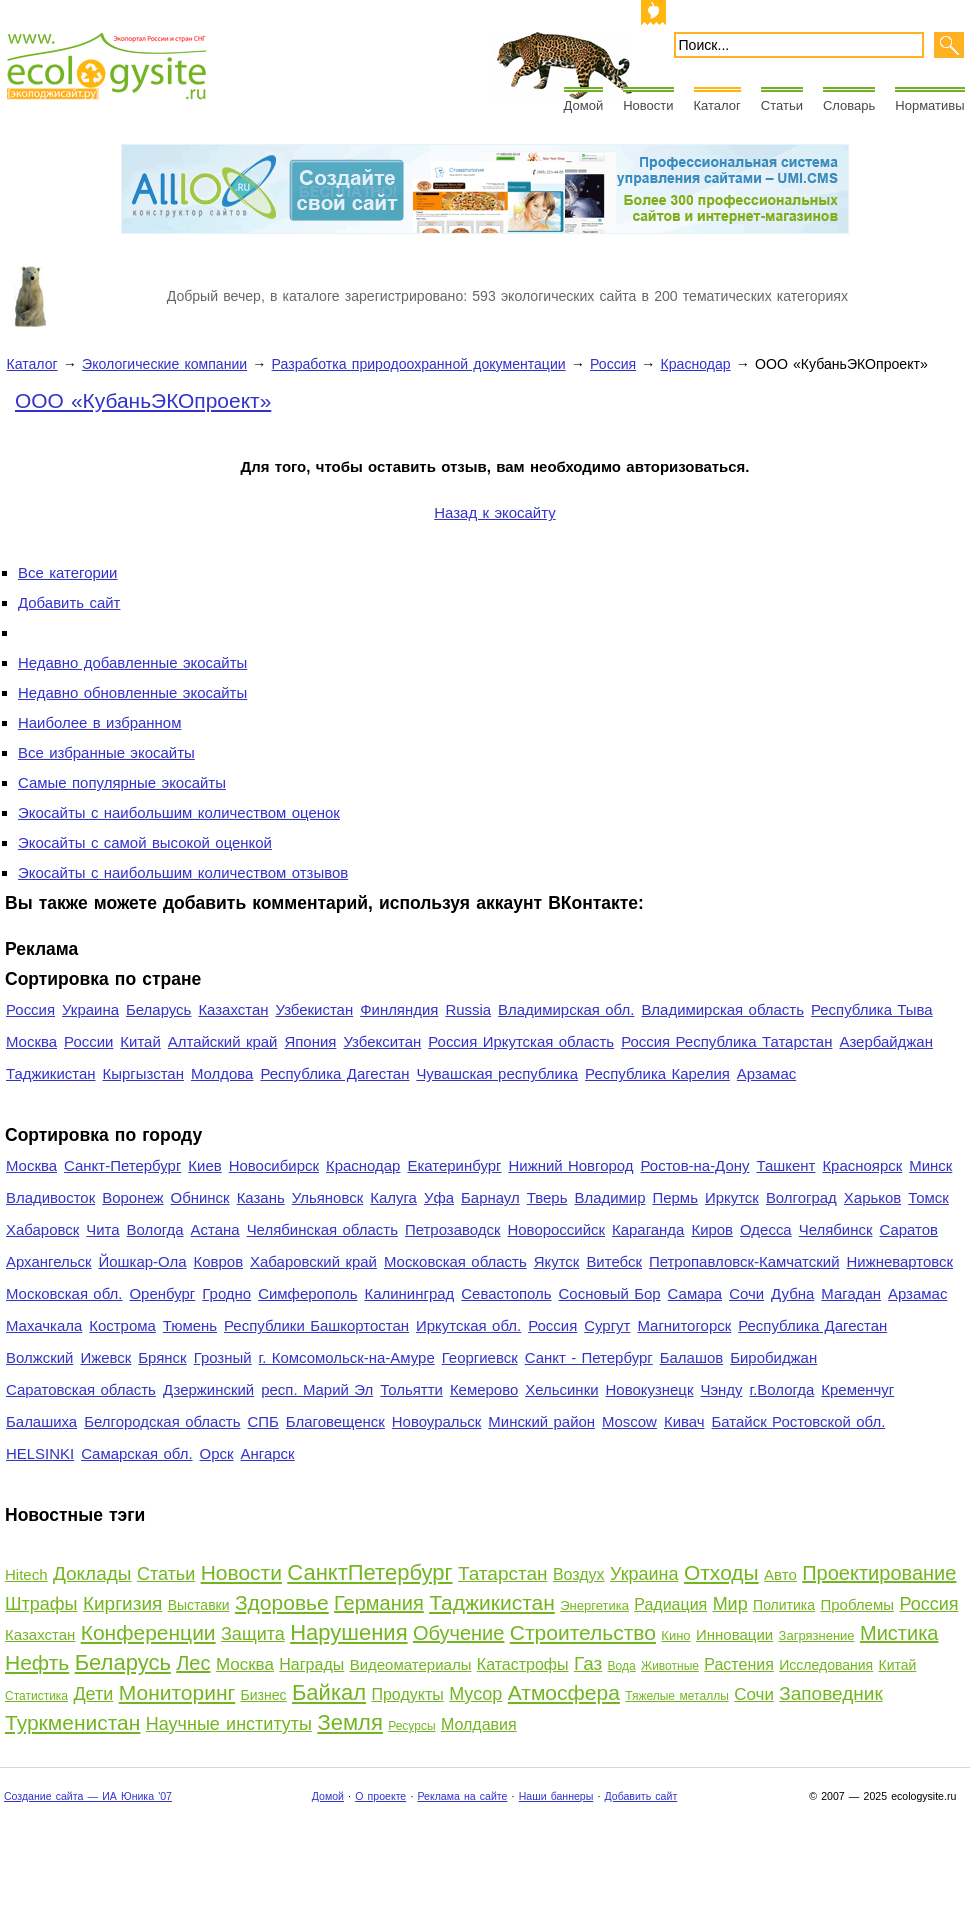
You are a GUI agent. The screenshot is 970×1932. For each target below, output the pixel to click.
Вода (622, 1666)
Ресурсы (411, 1726)
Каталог (717, 105)
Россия (613, 364)
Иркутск (732, 1197)
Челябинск (836, 1229)
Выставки (199, 1605)
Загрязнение (817, 1635)
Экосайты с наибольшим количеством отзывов (183, 872)
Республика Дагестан (334, 1073)
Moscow (629, 1421)
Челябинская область (322, 1229)
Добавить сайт (69, 602)
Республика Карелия (657, 1073)
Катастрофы (523, 1664)
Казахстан (233, 1009)
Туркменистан (72, 1722)
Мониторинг (177, 1692)
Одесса (766, 1229)
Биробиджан (773, 1357)
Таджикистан (51, 1073)
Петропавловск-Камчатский (744, 1261)
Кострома (122, 1325)
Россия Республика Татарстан (726, 1041)
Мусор (475, 1694)
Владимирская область (722, 1009)
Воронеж (132, 1197)
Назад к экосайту (494, 512)
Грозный (223, 1357)
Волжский (39, 1357)
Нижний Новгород (570, 1165)
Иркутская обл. (468, 1325)
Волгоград (801, 1197)
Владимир (609, 1197)
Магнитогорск (684, 1325)
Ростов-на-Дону (695, 1165)
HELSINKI (40, 1453)
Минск (930, 1165)
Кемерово (484, 1389)
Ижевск (105, 1357)
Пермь (674, 1197)
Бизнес (264, 1695)
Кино (675, 1635)
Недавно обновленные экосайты (132, 692)
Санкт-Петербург (122, 1165)
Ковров (219, 1261)
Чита (102, 1229)
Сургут (607, 1325)
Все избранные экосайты (106, 752)
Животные (670, 1666)
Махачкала (44, 1325)
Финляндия (399, 1009)
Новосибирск (274, 1165)
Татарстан (503, 1573)
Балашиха (41, 1421)
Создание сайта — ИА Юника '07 (88, 1796)
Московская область (455, 1261)
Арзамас (766, 1073)
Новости (648, 105)
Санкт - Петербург (589, 1357)
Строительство (583, 1632)
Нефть (37, 1662)
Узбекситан (382, 1041)
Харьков (872, 1197)
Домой (584, 105)
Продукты (407, 1694)
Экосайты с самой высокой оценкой (145, 842)
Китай (140, 1041)
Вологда (155, 1229)
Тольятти (411, 1389)
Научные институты (229, 1724)
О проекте (380, 1796)
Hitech (26, 1574)
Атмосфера (564, 1692)
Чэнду (721, 1389)
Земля (349, 1722)
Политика (784, 1605)
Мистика (899, 1633)
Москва (31, 1041)
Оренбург (162, 1293)
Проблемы (857, 1604)
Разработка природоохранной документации (419, 364)
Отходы (721, 1572)
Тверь (547, 1197)
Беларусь (158, 1009)
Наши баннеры (556, 1796)
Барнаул (490, 1197)
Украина (90, 1009)
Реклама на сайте (462, 1796)
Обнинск (200, 1197)
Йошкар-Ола (142, 1261)
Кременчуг (857, 1389)
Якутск (557, 1261)
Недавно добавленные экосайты (132, 662)
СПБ (263, 1421)
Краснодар (696, 364)
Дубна (792, 1293)
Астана (215, 1229)
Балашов (691, 1357)
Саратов (909, 1229)
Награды (311, 1664)
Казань (261, 1197)
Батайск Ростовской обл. (799, 1421)
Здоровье (282, 1602)
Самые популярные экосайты (122, 782)
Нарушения (348, 1632)
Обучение (458, 1633)
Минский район (541, 1421)
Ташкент (785, 1165)
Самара (695, 1293)
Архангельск (48, 1261)
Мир (730, 1604)
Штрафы (41, 1604)
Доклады (92, 1573)
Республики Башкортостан (316, 1325)
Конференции (148, 1632)
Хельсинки (561, 1389)
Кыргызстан (143, 1073)
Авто (780, 1574)
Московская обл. (64, 1293)
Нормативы (929, 105)
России (88, 1041)
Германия (379, 1603)
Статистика (36, 1696)
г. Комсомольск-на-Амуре (347, 1357)
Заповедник (830, 1693)
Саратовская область (81, 1389)
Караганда (648, 1229)
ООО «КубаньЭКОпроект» (143, 400)
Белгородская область (162, 1421)
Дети (93, 1694)
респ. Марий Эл (317, 1389)
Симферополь (307, 1293)
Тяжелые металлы (677, 1696)
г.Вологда (782, 1389)
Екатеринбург (454, 1165)
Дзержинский (208, 1389)
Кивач (684, 1421)
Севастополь (506, 1293)
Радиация (670, 1604)
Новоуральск (437, 1421)
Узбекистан (314, 1009)
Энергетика (594, 1605)
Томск (928, 1197)
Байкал (329, 1692)
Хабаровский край (313, 1261)
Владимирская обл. (566, 1009)
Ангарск (268, 1453)
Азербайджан (886, 1041)
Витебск (614, 1261)
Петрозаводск (453, 1229)
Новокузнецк (650, 1389)
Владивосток (50, 1197)
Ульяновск (327, 1197)
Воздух (579, 1574)
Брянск (162, 1357)
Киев (204, 1165)
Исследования (826, 1665)
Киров (712, 1229)
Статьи (782, 105)
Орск (217, 1453)
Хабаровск (42, 1229)
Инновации (734, 1634)
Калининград (409, 1293)
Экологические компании (164, 364)
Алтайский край (223, 1041)
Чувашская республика (497, 1073)
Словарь (849, 105)
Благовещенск (335, 1421)
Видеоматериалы (411, 1664)
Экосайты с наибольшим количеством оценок (179, 812)
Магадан (851, 1293)
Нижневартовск (900, 1261)
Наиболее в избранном (99, 722)
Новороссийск (556, 1229)
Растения (739, 1664)
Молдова (222, 1073)
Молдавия (479, 1724)
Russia (468, 1009)
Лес (193, 1663)
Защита (253, 1634)
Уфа (439, 1197)
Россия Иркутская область (521, 1041)
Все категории (67, 572)
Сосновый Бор (610, 1293)
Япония (310, 1041)
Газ (588, 1663)
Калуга (393, 1197)
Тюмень (190, 1325)
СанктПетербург (369, 1572)
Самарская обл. (136, 1453)
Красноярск (862, 1165)
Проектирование (879, 1573)
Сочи (746, 1293)
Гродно (226, 1293)
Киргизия (122, 1603)
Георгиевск (480, 1357)
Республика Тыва (872, 1009)
